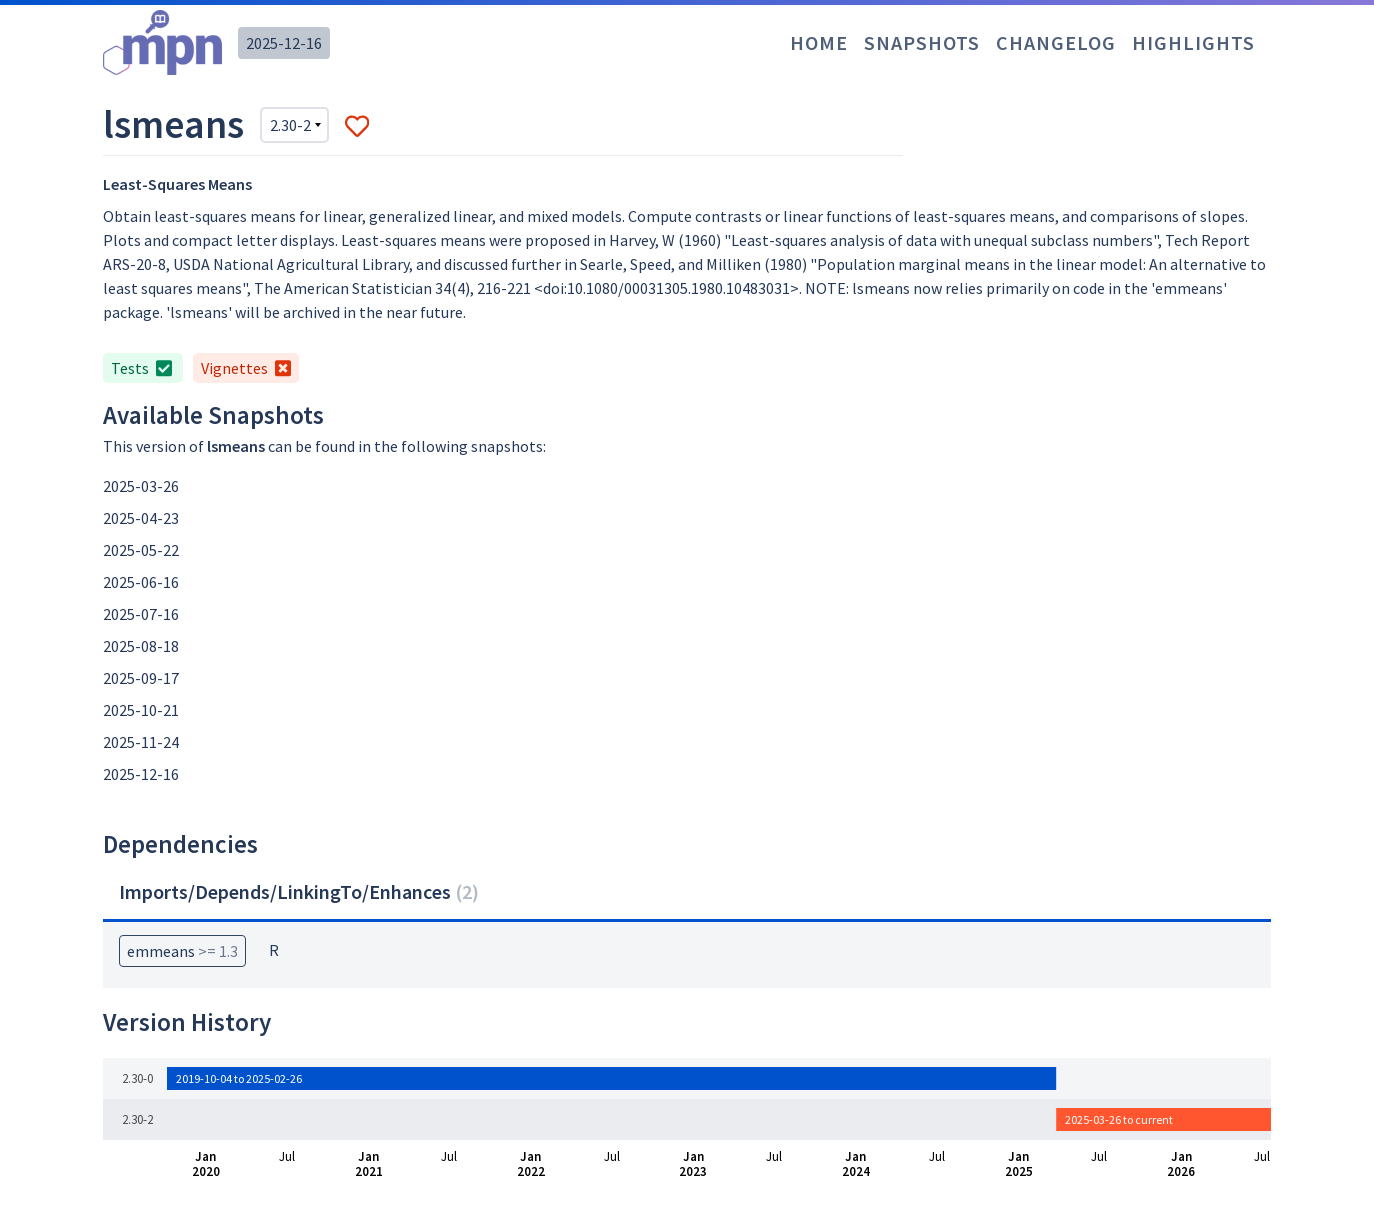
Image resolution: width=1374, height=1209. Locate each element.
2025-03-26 (141, 486)
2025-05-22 (141, 550)
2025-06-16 (141, 582)
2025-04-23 (141, 518)
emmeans (182, 951)
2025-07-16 (141, 614)
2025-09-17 (141, 678)
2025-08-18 (141, 646)
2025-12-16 (284, 43)
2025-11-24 (141, 742)
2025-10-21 (141, 710)
